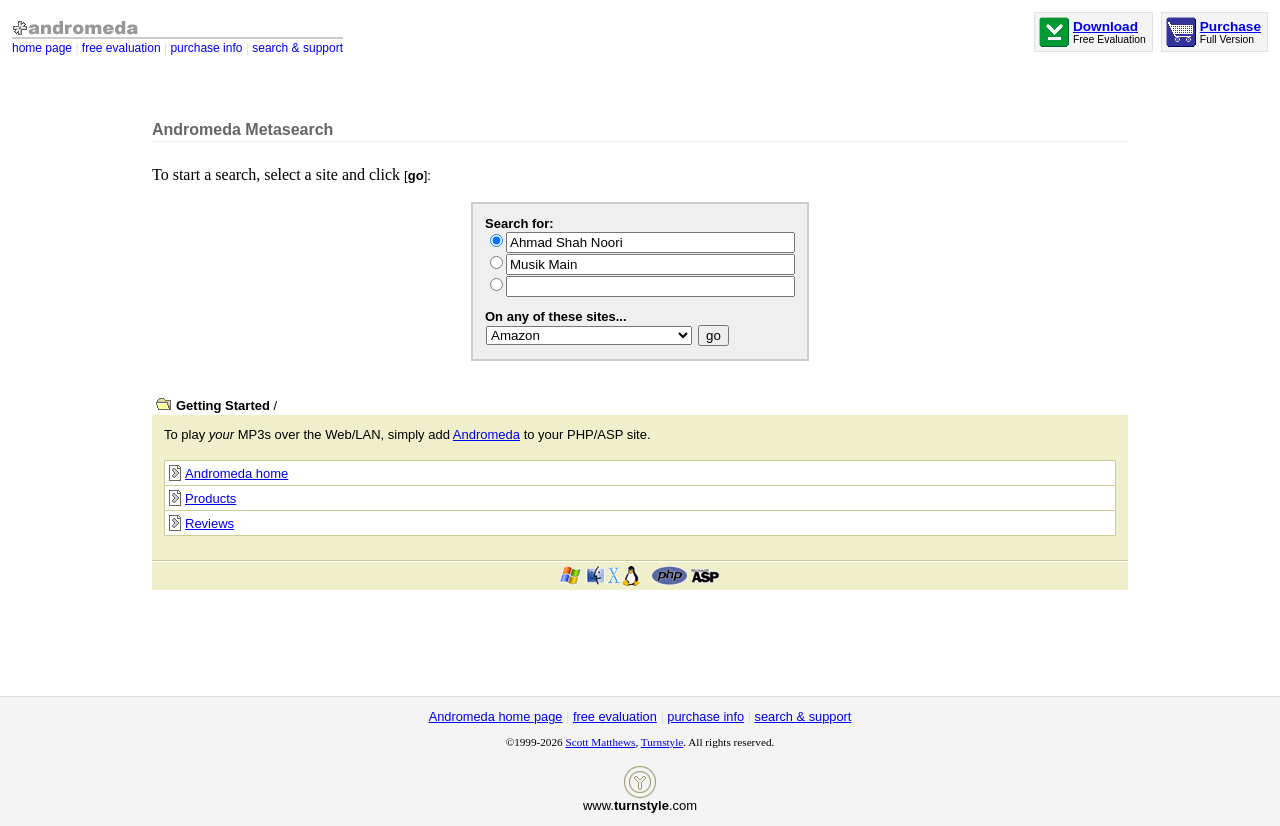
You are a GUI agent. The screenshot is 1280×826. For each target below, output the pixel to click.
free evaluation (121, 48)
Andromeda (486, 434)
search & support (297, 48)
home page (42, 48)
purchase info (206, 48)
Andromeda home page (496, 716)
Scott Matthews (600, 742)
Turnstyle (662, 742)
